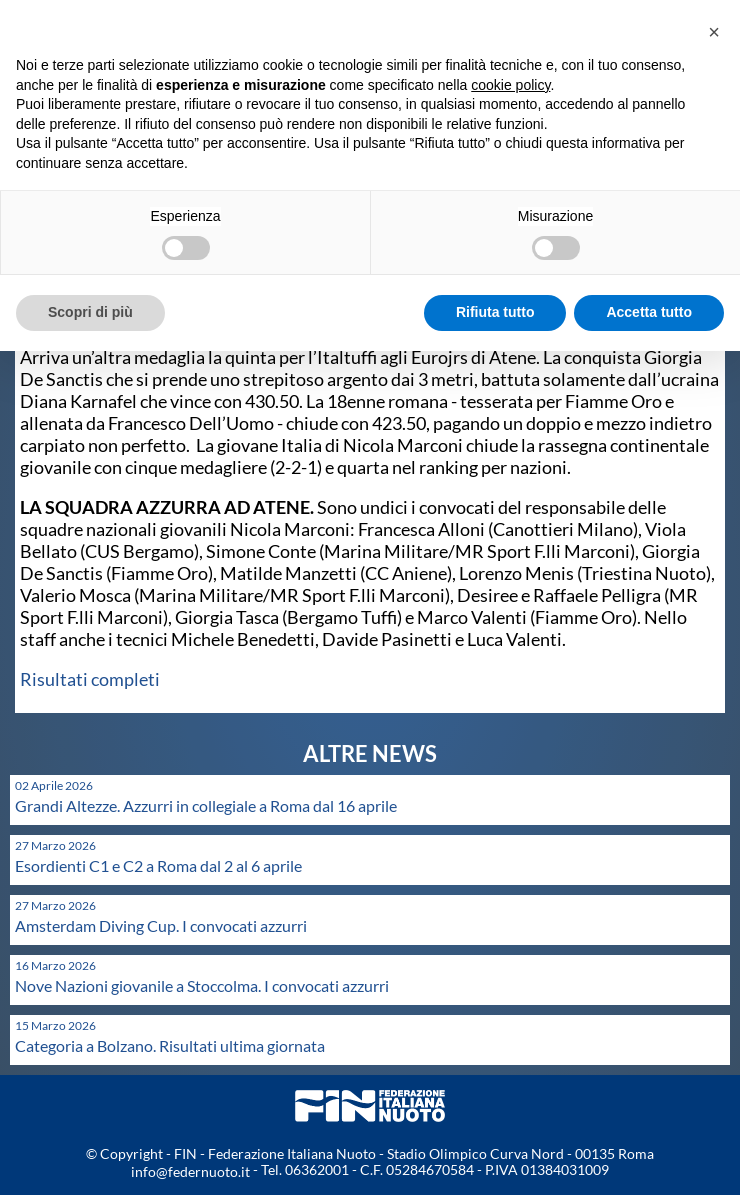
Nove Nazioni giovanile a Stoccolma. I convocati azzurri (202, 985)
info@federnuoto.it (190, 1171)
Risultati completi (90, 679)
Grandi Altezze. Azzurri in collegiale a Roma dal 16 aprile (206, 805)
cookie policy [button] (510, 85)
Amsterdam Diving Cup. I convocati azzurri (161, 925)
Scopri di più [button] (90, 312)
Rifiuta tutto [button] (495, 312)
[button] (714, 32)
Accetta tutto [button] (649, 312)
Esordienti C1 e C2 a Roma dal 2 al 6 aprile (158, 865)
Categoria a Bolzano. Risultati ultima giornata (170, 1045)
